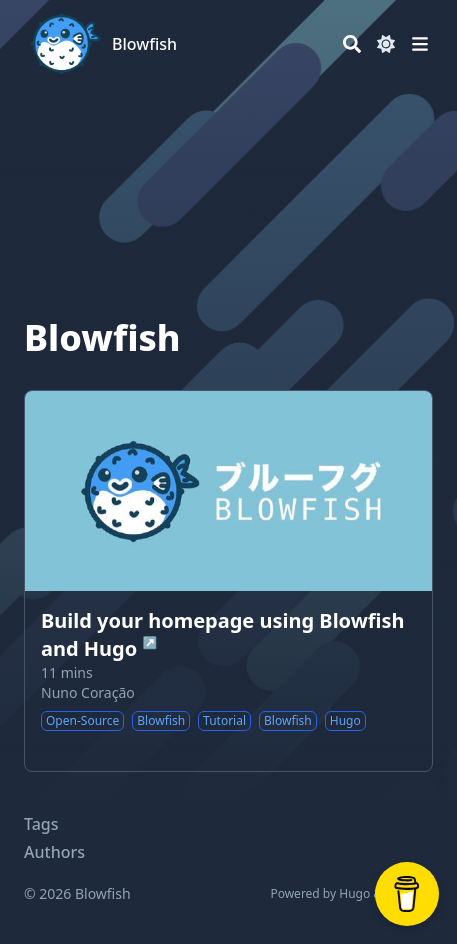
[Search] (352, 44)
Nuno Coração (88, 692)
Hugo (354, 893)
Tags (41, 824)
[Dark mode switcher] (386, 44)
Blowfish (144, 44)
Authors (54, 852)
